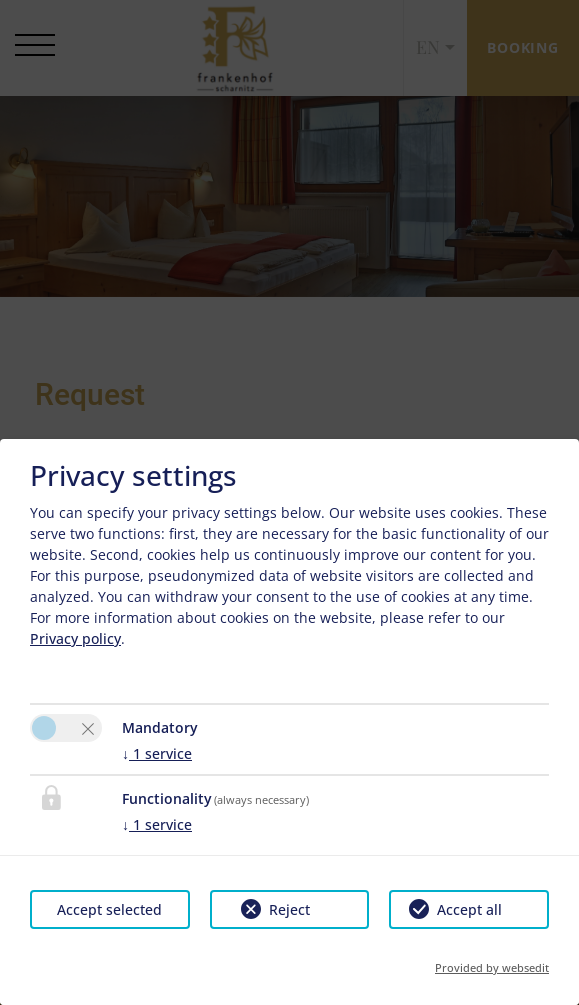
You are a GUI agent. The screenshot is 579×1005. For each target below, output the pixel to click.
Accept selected (109, 909)
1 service (157, 753)
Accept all (469, 909)
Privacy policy (75, 638)
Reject (289, 909)
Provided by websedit (492, 967)
